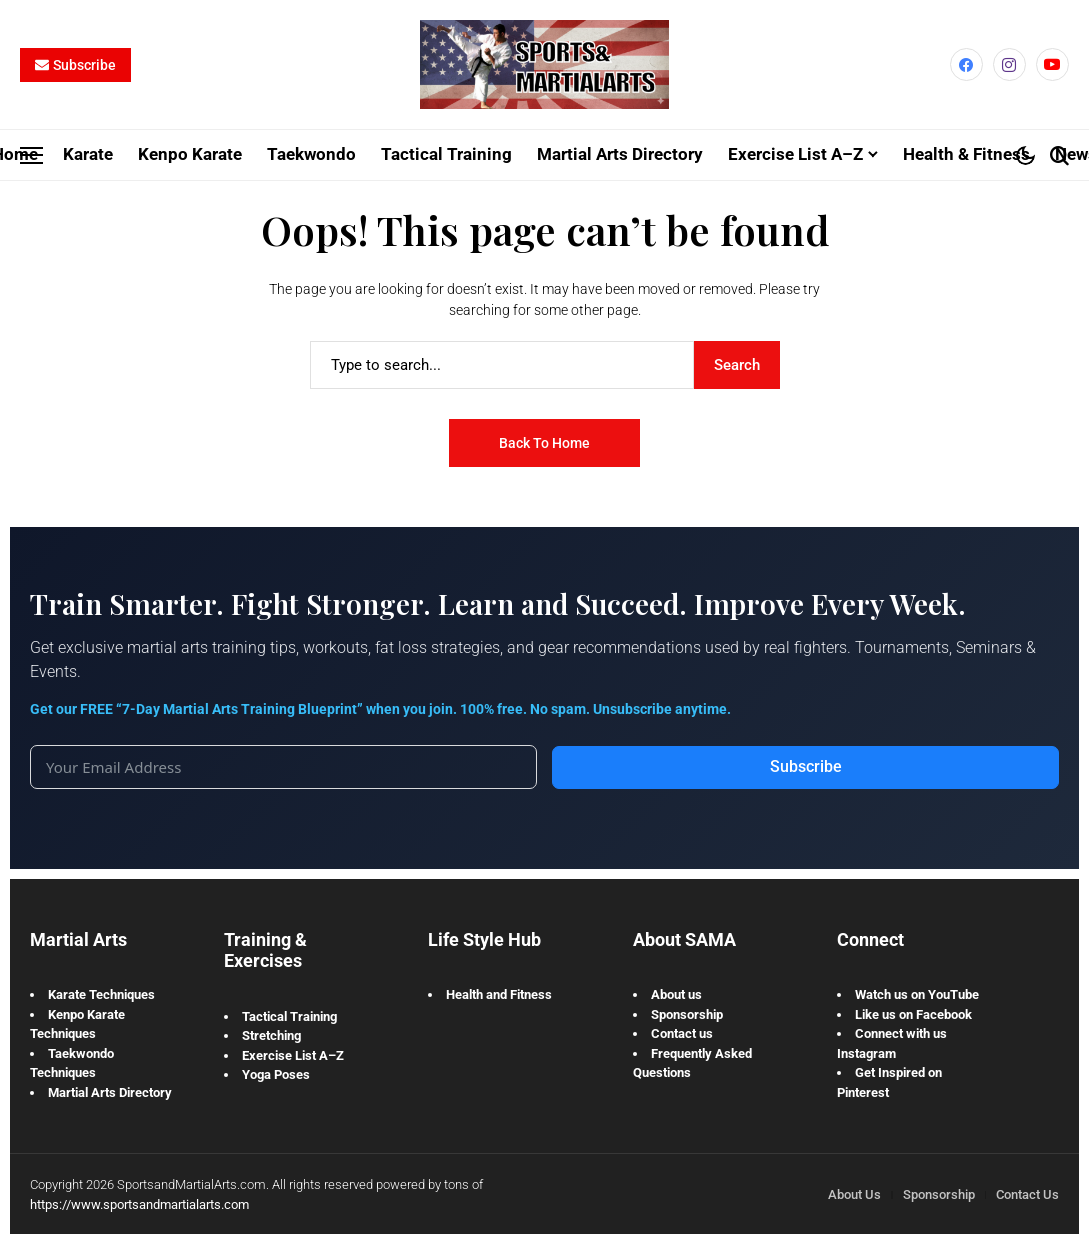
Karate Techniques (101, 994)
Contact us (682, 1033)
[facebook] (966, 64)
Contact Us (1027, 1194)
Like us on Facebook (913, 1013)
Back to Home (544, 442)
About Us (854, 1194)
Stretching (271, 1035)
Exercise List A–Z (293, 1054)
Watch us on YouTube (917, 994)
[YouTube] (1052, 64)
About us (676, 994)
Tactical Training (289, 1015)
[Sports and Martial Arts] (544, 65)
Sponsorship (687, 1013)
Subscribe (806, 766)
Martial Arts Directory (110, 1091)
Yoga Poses (276, 1074)
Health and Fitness (499, 994)
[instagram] (1009, 64)
